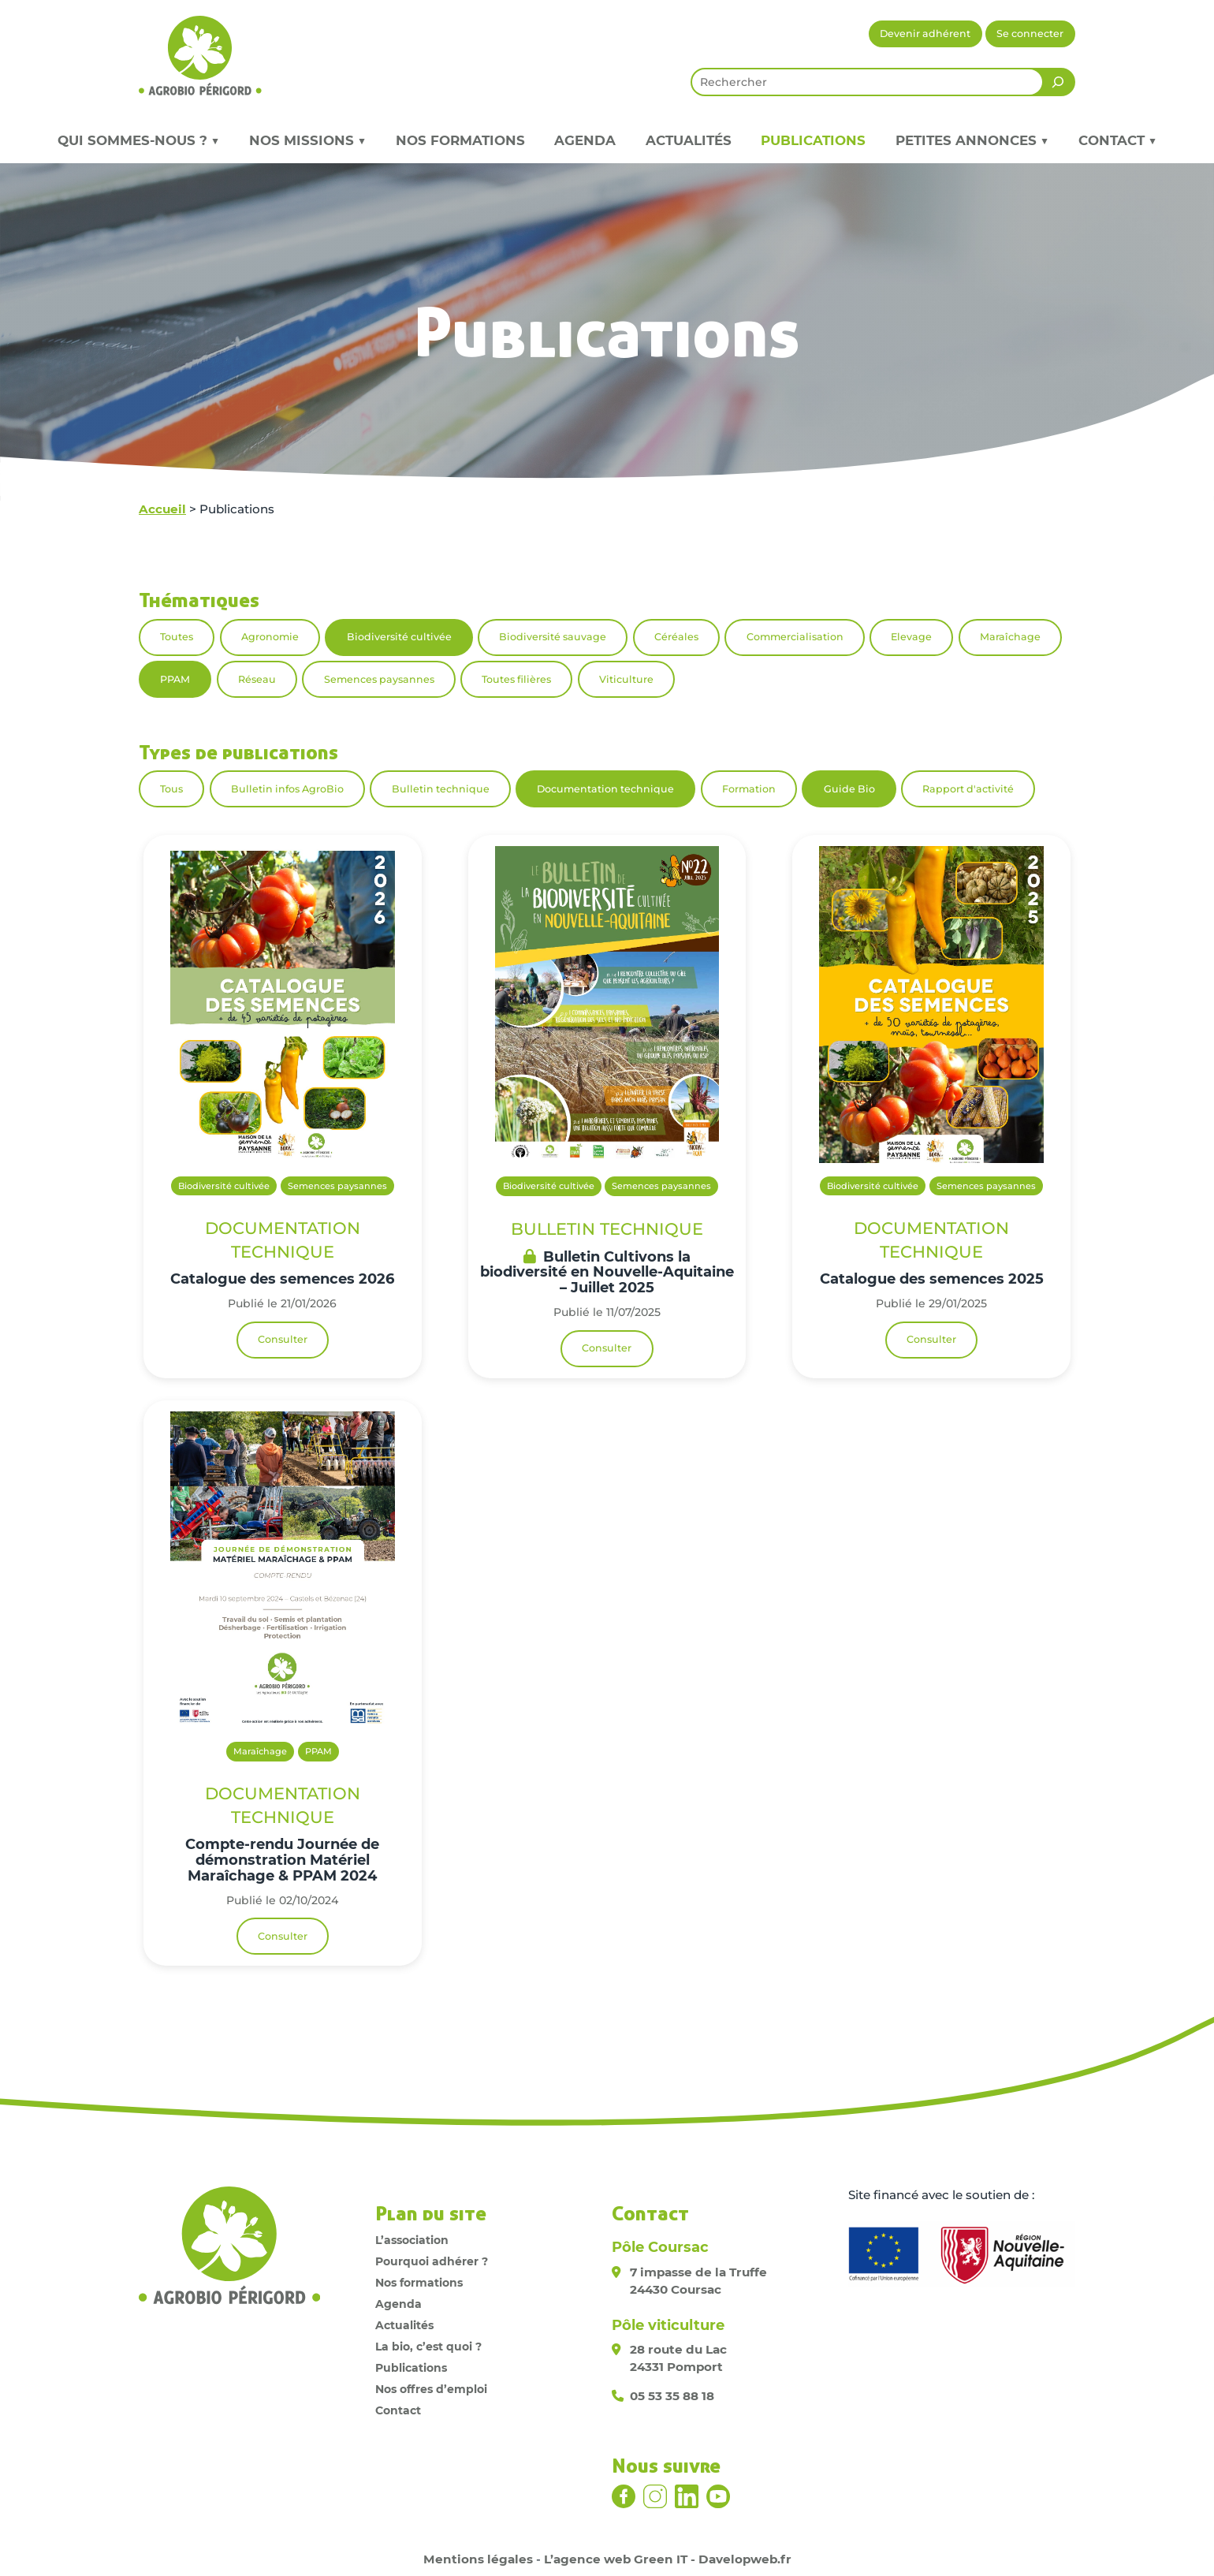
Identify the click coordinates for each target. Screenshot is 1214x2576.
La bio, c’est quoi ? (428, 2346)
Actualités (689, 140)
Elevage (911, 637)
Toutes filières (516, 679)
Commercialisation (795, 637)
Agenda (585, 140)
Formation (749, 789)
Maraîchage (1010, 637)
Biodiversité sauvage (552, 637)
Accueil (162, 508)
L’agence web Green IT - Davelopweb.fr (667, 2559)
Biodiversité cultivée (399, 637)
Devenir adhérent (925, 33)
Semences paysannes (379, 679)
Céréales (676, 637)
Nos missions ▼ (307, 140)
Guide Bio (849, 789)
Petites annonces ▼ (972, 140)
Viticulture (626, 679)
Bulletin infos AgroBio (287, 789)
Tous (171, 789)
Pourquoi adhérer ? (431, 2261)
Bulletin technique (441, 789)
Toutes (176, 637)
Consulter (282, 1339)
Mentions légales (478, 2559)
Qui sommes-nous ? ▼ (138, 140)
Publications (813, 140)
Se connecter (1029, 33)
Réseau (257, 679)
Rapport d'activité (968, 789)
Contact (398, 2410)
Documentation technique (605, 789)
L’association (412, 2240)
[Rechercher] (1058, 82)
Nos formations (460, 140)
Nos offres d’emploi (431, 2389)
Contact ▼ (1117, 140)
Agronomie (270, 637)
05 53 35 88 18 (672, 2395)
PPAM (175, 679)
